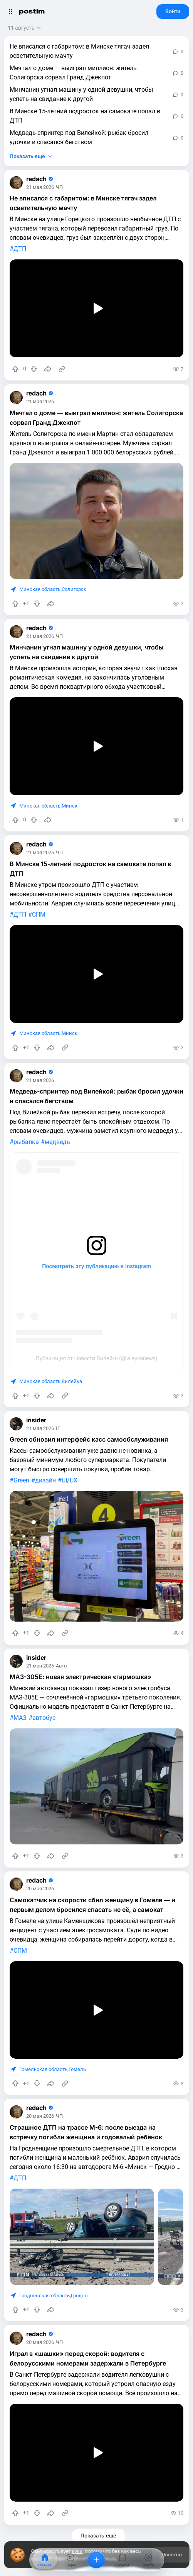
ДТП (19, 248)
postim (32, 11)
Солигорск (74, 589)
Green (21, 1480)
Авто (61, 1666)
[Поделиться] (48, 369)
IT (58, 1428)
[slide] (82, 2237)
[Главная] (44, 2560)
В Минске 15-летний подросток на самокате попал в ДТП (85, 116)
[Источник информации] (62, 369)
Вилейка (72, 1381)
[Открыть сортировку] (25, 28)
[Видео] (70, 2560)
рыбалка (26, 1142)
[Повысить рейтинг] (15, 369)
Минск (69, 806)
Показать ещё (27, 156)
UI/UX (69, 1480)
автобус (43, 1717)
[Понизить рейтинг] (34, 369)
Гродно (79, 2295)
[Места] (148, 2560)
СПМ (38, 914)
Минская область (39, 589)
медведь (57, 1142)
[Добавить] (96, 2559)
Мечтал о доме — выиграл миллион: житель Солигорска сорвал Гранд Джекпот (73, 72)
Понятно (171, 2554)
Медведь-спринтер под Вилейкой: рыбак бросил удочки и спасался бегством (79, 137)
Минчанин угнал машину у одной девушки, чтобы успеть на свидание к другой (81, 94)
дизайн (45, 1480)
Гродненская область (44, 2295)
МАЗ (20, 1717)
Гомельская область (43, 2069)
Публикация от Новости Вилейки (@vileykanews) (97, 1358)
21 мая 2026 (40, 187)
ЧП (59, 187)
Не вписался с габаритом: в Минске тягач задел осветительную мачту (79, 51)
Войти (172, 11)
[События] (122, 2560)
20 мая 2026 (40, 1888)
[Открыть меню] (10, 11)
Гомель (77, 2069)
